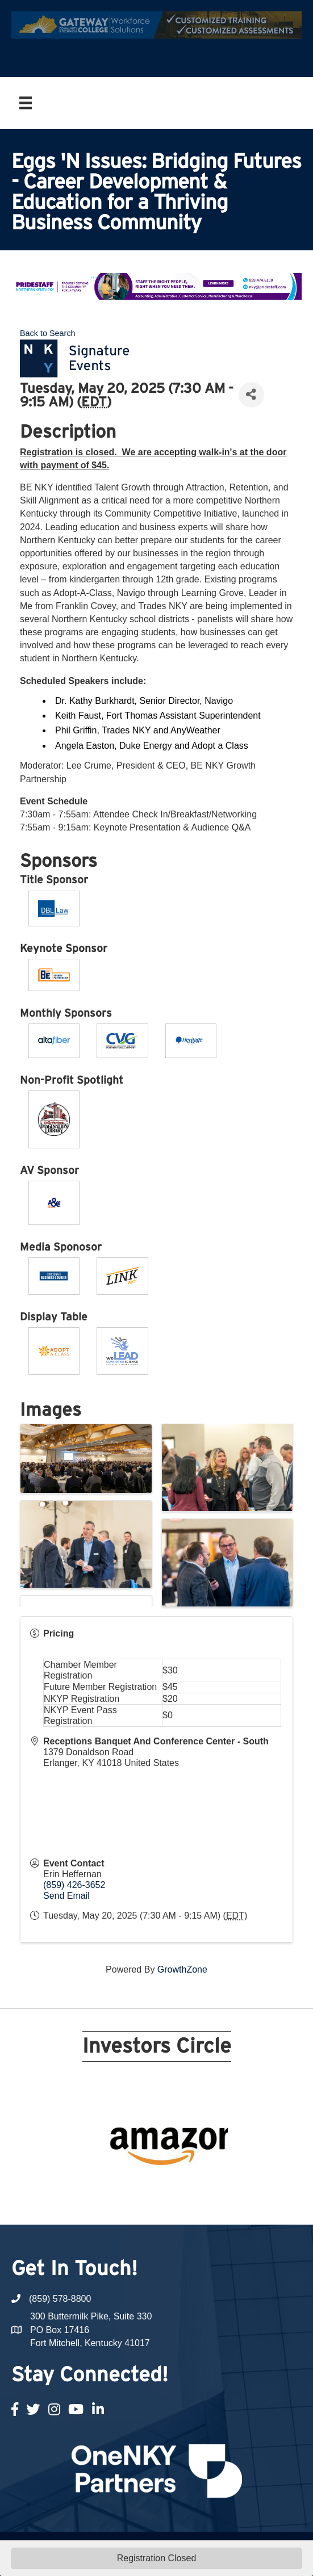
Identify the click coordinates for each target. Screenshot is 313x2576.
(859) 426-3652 (74, 1885)
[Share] (251, 395)
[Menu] (25, 103)
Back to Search (48, 333)
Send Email (66, 1895)
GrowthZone (182, 1969)
